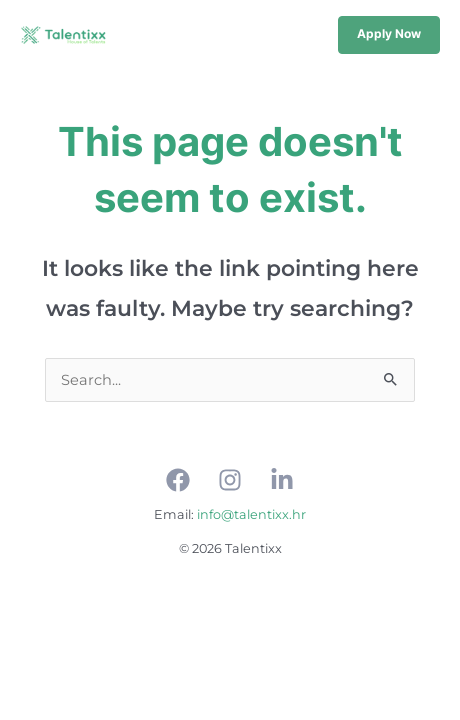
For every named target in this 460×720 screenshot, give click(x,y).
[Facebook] (178, 480)
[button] (389, 35)
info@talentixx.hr (251, 514)
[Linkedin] (282, 480)
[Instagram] (230, 480)
